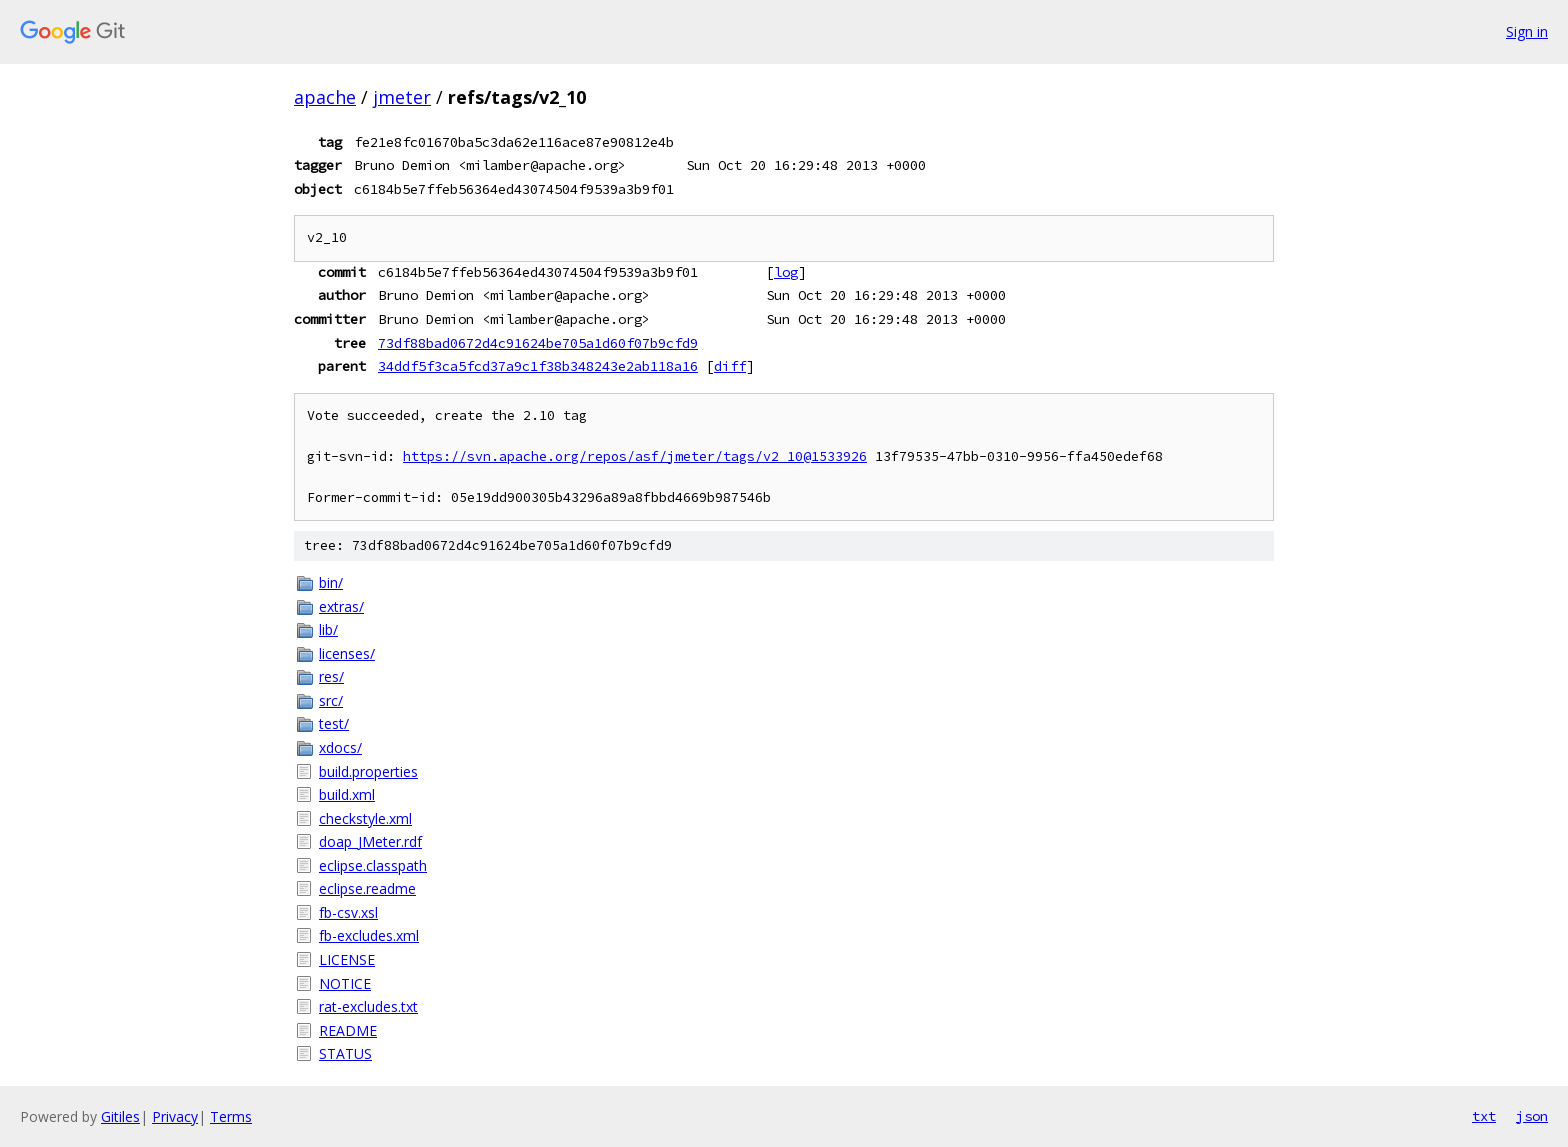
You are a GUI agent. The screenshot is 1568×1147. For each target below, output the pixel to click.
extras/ (341, 606)
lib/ (328, 629)
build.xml (347, 794)
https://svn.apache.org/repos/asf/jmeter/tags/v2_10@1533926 (635, 456)
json (1532, 1116)
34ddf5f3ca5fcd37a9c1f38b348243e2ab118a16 (538, 366)
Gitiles (120, 1116)
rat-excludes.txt (368, 1006)
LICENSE (347, 959)
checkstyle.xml (365, 818)
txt (1484, 1116)
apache (325, 97)
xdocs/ (340, 747)
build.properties (368, 771)
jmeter (402, 97)
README (348, 1030)
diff (730, 366)
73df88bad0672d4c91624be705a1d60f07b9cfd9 (538, 343)
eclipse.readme (367, 888)
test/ (334, 723)
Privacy (175, 1116)
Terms (231, 1116)
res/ (331, 676)
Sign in (1527, 31)
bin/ (331, 582)
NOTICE (345, 983)
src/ (331, 700)
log (786, 272)
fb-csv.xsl (348, 912)
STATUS (345, 1053)
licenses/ (347, 653)
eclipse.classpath (373, 865)
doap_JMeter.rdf (370, 841)
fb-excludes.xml (369, 935)
